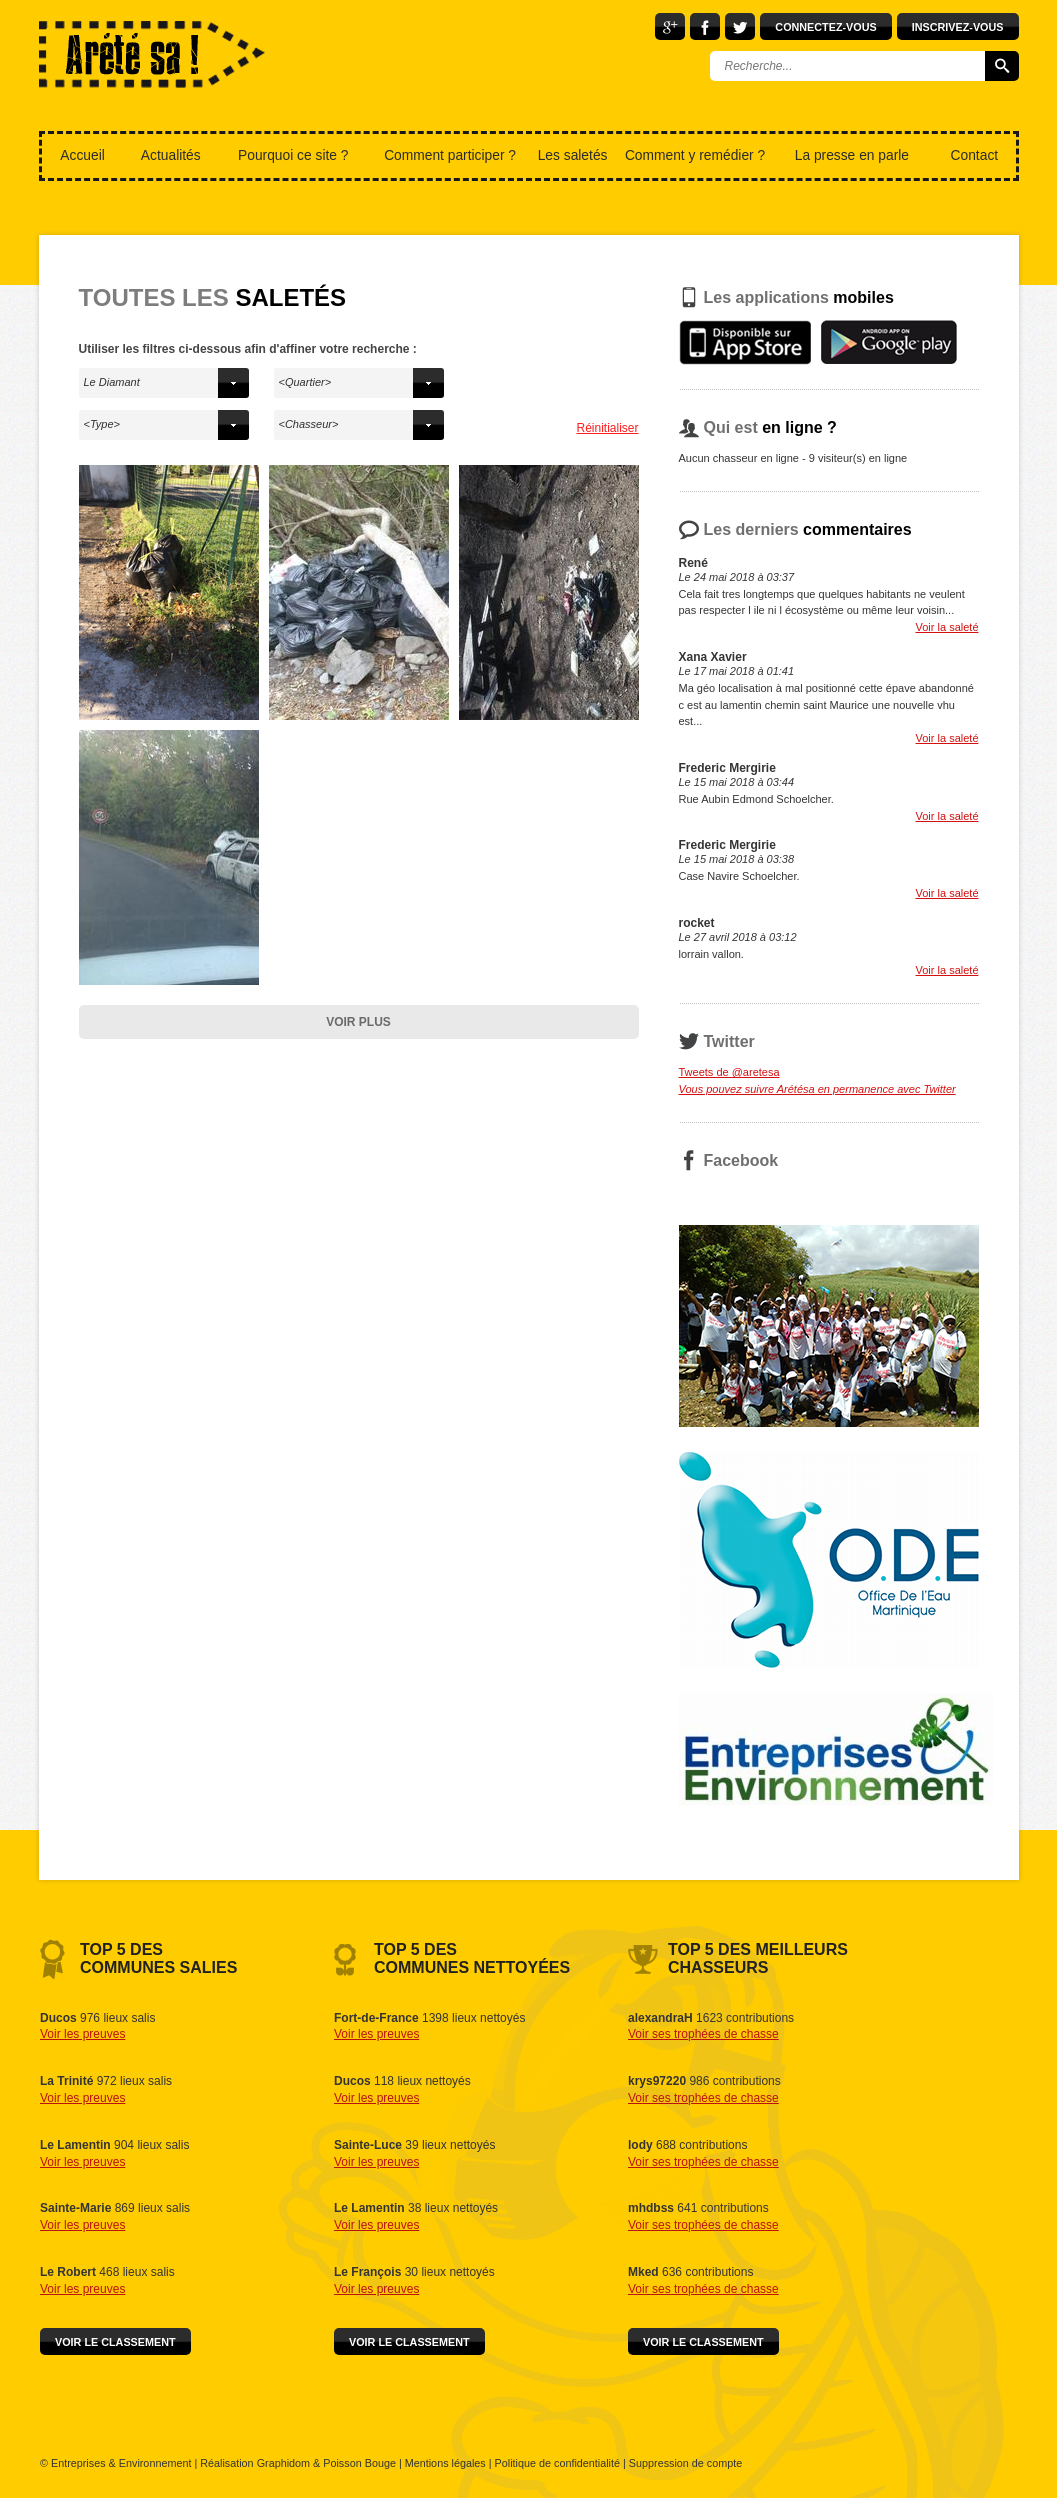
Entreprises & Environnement (121, 2463)
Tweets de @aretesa (729, 1072)
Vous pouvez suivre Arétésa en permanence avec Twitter (817, 1089)
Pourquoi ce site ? (293, 155)
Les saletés (573, 155)
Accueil (82, 155)
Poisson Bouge (359, 2463)
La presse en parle (852, 155)
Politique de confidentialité (557, 2463)
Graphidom (283, 2463)
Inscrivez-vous (958, 27)
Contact (975, 155)
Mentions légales (445, 2463)
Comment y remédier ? (695, 155)
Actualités (171, 155)
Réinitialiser (607, 428)
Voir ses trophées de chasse (703, 2034)
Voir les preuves (82, 2034)
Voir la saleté (947, 627)
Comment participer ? (450, 155)
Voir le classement (115, 2342)
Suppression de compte (685, 2463)
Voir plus (358, 1022)
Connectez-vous (825, 27)
